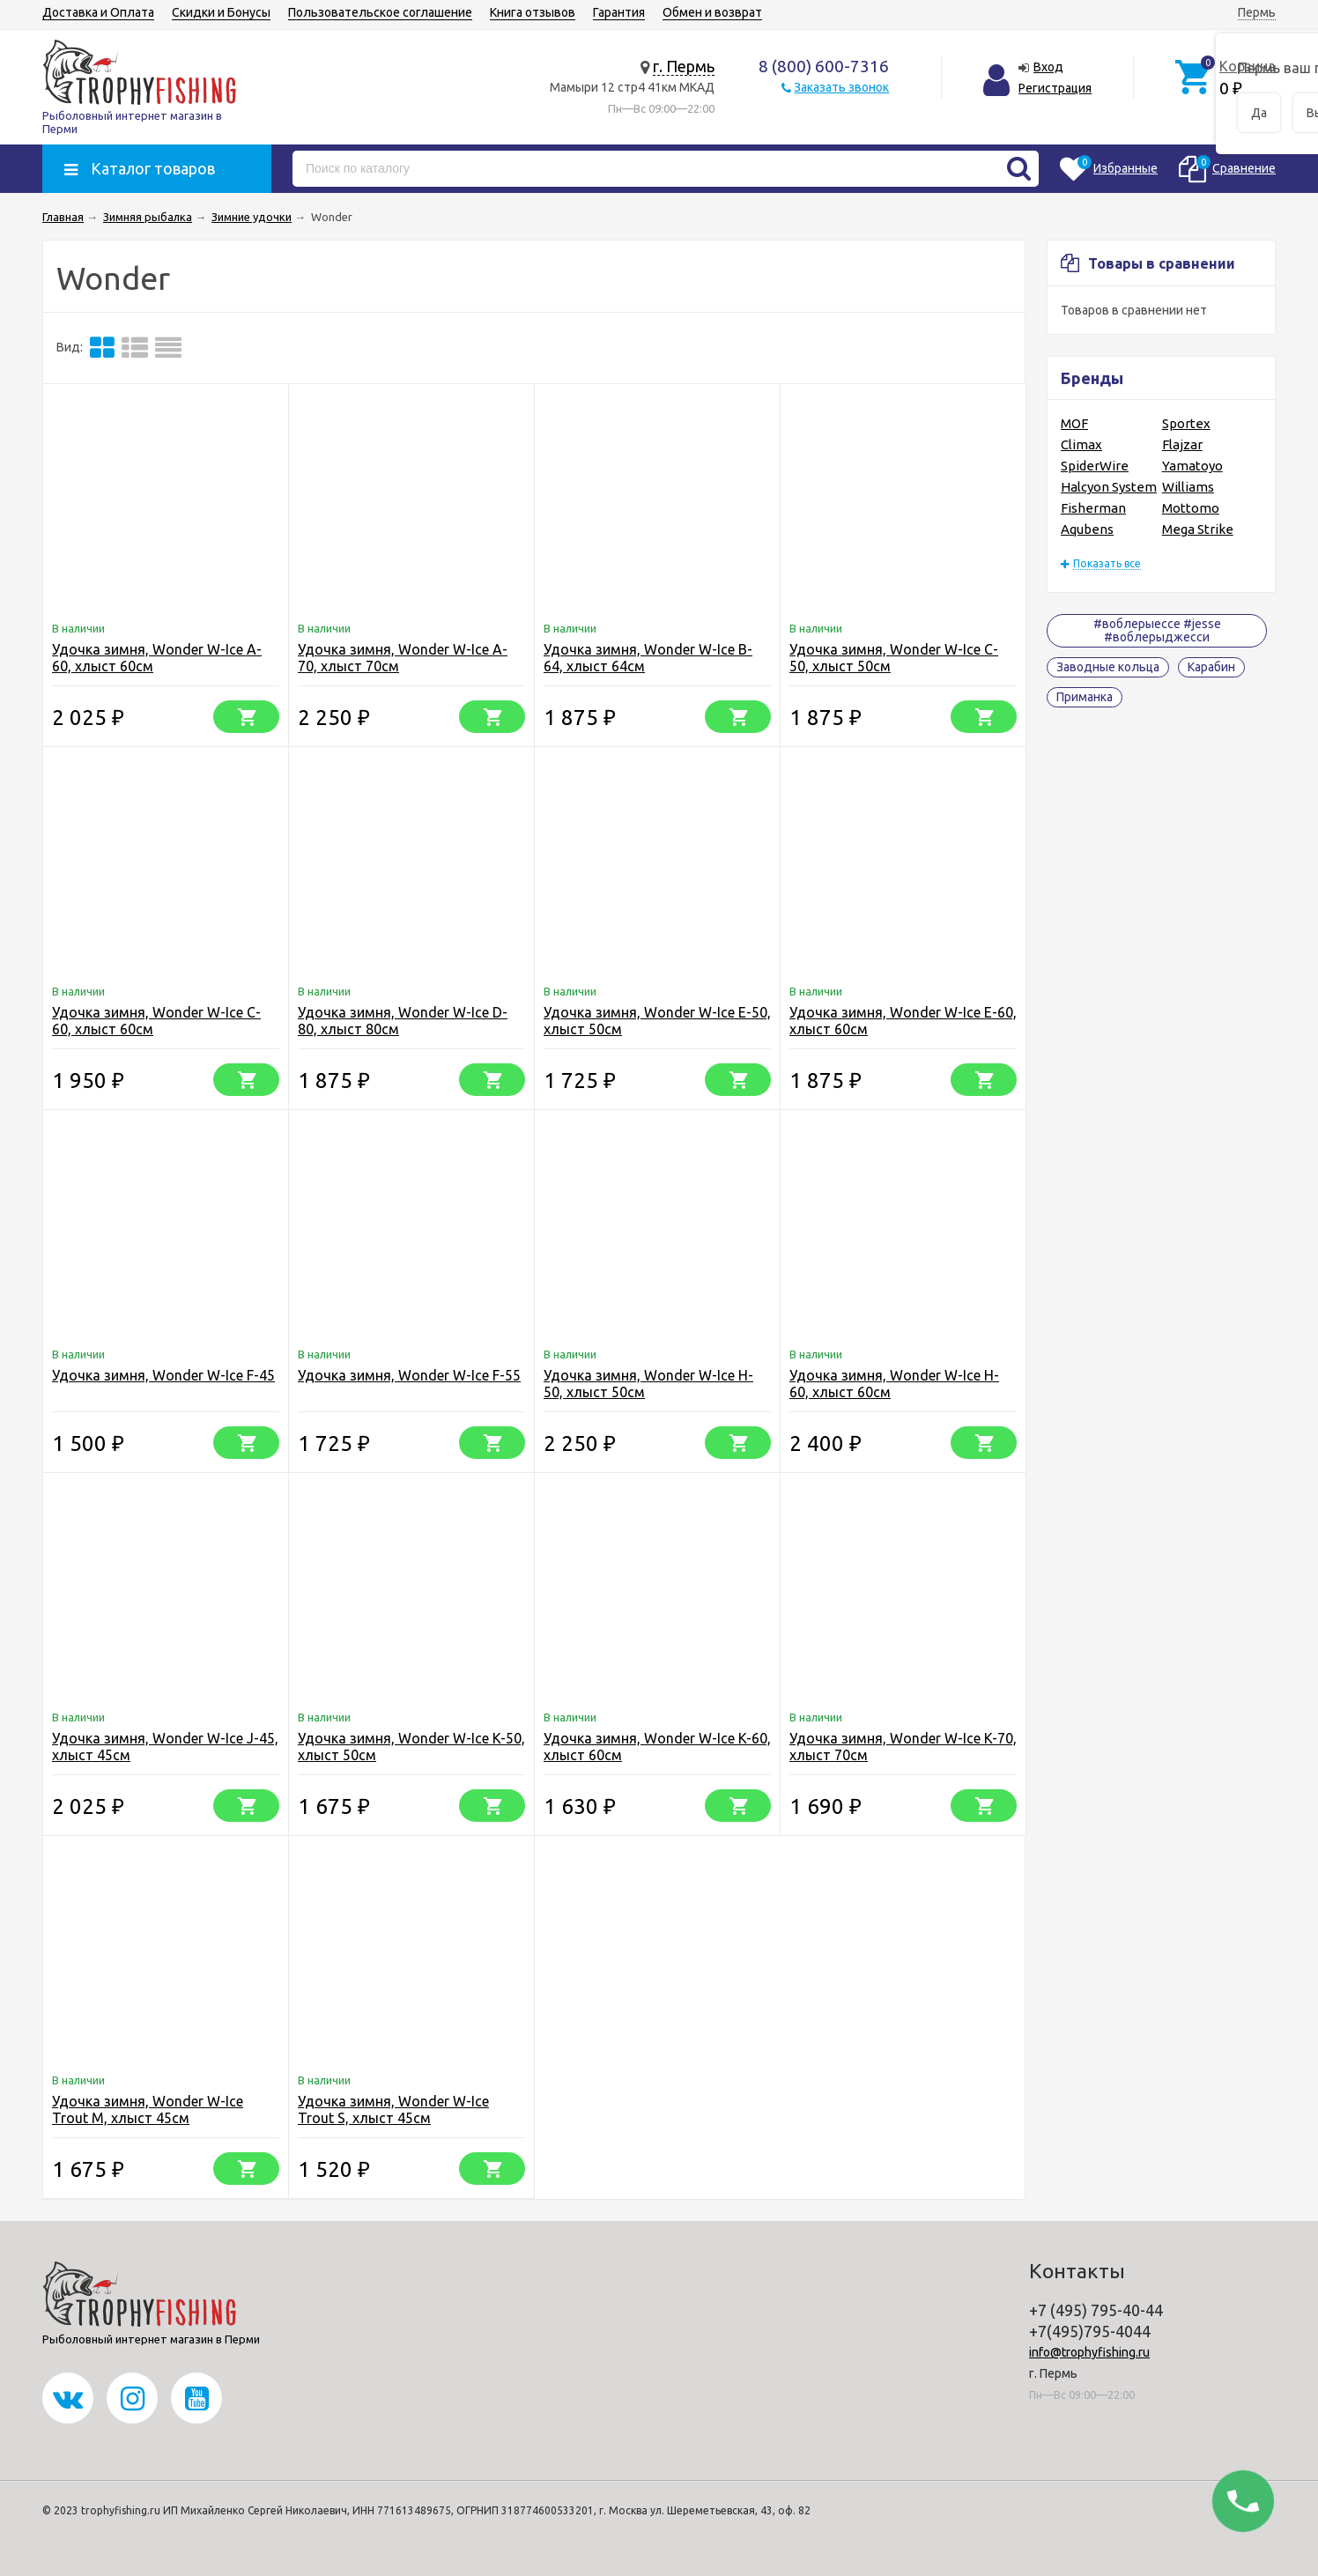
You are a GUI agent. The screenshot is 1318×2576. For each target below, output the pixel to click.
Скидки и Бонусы (221, 12)
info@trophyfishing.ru (1089, 2352)
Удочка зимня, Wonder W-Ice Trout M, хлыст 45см (147, 2109)
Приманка (1084, 697)
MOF (1074, 423)
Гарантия (619, 12)
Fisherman (1093, 507)
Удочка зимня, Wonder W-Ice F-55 (409, 1375)
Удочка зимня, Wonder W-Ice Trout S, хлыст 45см (393, 2109)
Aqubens (1087, 529)
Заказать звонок (841, 87)
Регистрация (1055, 88)
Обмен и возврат (712, 12)
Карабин (1211, 667)
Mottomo (1190, 507)
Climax (1081, 444)
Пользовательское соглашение (380, 12)
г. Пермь (684, 66)
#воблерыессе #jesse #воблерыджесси (1157, 630)
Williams (1188, 486)
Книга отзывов (532, 12)
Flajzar (1182, 444)
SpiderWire (1095, 465)
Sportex (1186, 423)
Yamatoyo (1192, 465)
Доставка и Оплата (98, 12)
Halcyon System (1109, 486)
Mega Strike (1197, 529)
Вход (1048, 67)
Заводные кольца (1107, 667)
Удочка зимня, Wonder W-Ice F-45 (163, 1375)
